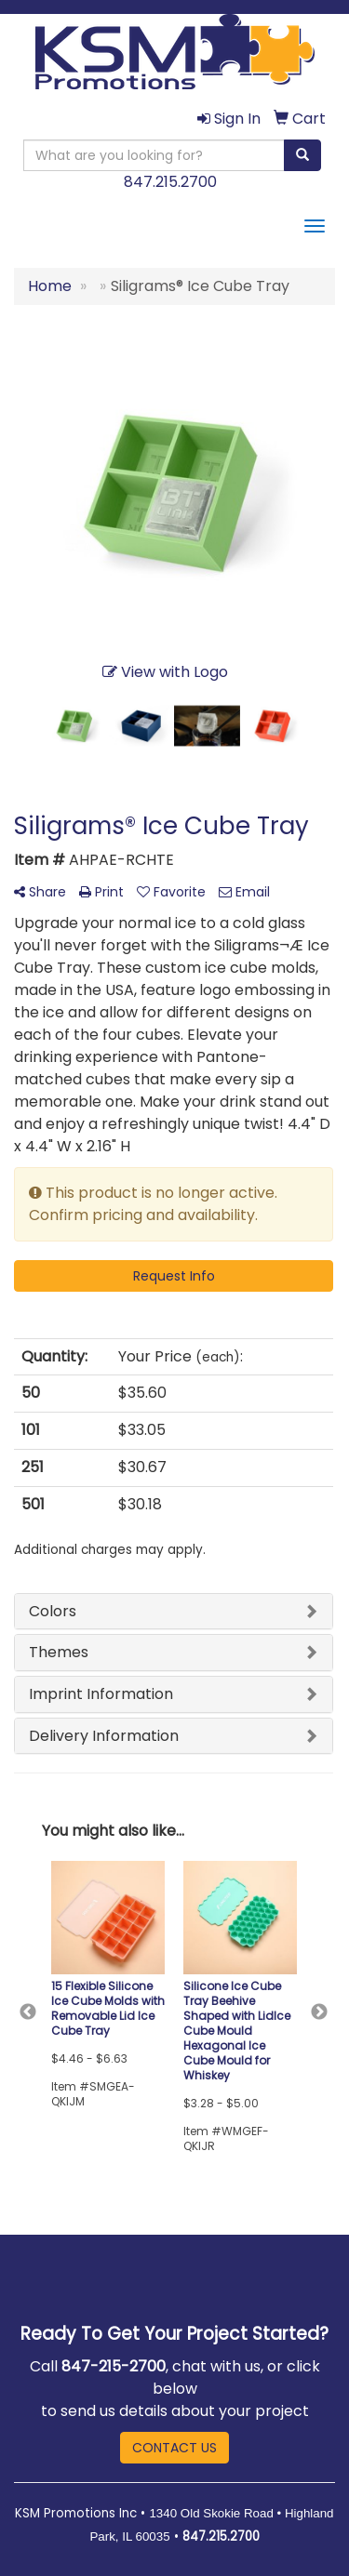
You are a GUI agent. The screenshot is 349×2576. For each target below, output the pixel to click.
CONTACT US (174, 2447)
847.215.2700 (170, 182)
